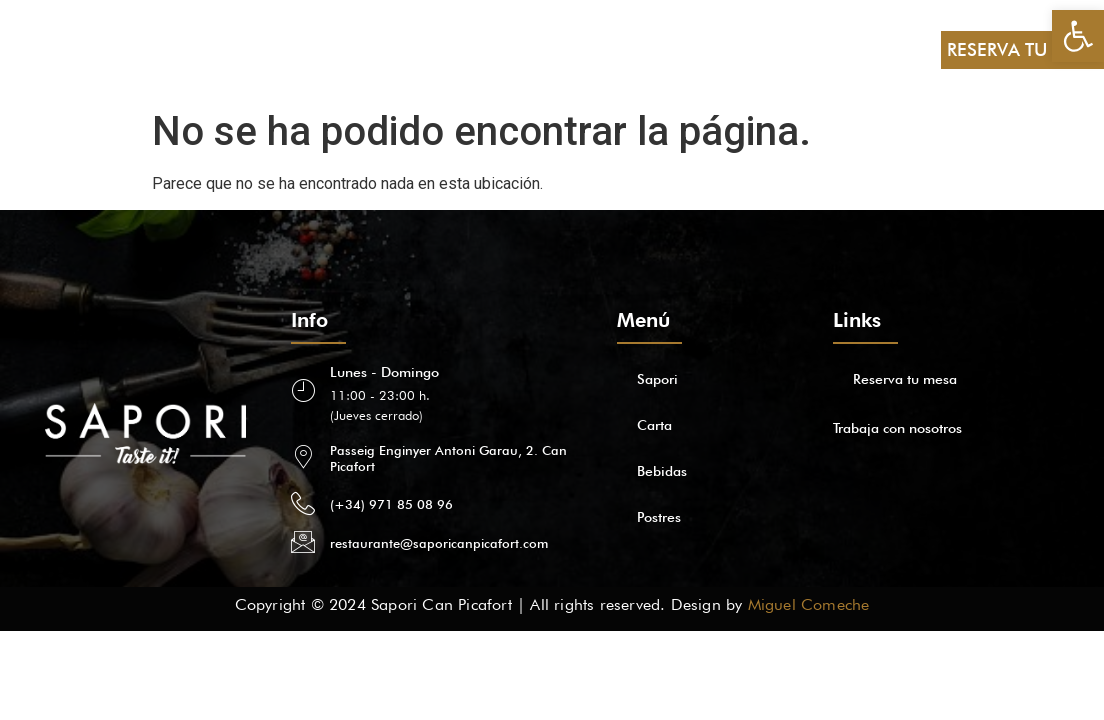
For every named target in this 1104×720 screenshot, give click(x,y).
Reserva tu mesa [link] (905, 379)
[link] (1078, 36)
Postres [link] (290, 49)
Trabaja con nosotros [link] (897, 428)
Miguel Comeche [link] (809, 604)
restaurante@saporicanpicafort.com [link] (439, 543)
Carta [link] (141, 49)
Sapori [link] (74, 49)
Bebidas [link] (212, 49)
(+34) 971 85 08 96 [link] (391, 504)
